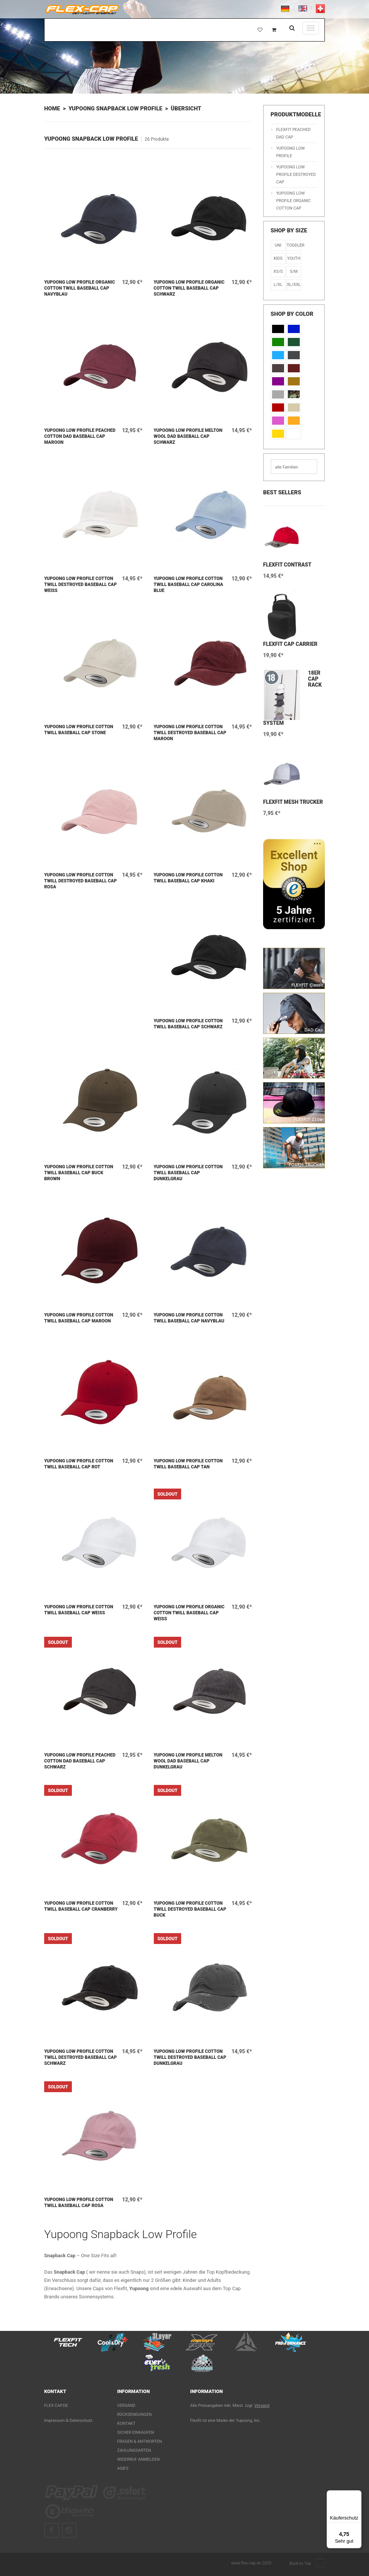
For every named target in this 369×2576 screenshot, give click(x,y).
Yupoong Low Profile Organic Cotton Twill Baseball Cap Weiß (189, 1612)
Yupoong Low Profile (290, 152)
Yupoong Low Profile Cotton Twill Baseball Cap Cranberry (81, 1906)
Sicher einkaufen (135, 2432)
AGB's (122, 2468)
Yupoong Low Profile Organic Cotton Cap (293, 201)
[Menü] (357, 2494)
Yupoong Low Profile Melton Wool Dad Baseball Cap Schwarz (188, 436)
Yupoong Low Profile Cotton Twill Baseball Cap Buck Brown (78, 1172)
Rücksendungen (134, 2414)
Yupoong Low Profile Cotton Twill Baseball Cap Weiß (78, 1609)
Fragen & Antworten (139, 2441)
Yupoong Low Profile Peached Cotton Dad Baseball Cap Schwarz (79, 1761)
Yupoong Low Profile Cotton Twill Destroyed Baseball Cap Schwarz (80, 2057)
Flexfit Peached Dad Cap (293, 133)
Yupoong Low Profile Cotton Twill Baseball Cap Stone (78, 729)
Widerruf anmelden (138, 2459)
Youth (294, 258)
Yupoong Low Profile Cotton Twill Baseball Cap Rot (78, 1463)
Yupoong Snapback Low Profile (115, 108)
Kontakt (126, 2423)
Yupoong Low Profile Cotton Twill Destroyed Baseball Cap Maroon (190, 732)
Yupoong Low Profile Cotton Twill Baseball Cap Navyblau (189, 1318)
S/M (294, 271)
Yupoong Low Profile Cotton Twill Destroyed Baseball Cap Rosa (80, 880)
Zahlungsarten (134, 2450)
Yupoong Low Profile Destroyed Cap (296, 174)
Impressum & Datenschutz (68, 2420)
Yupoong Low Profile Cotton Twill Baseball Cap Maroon (78, 1318)
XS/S (278, 271)
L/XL (278, 284)
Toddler (294, 245)
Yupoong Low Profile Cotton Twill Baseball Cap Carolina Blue (188, 584)
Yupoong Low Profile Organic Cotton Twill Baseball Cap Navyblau (79, 288)
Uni (278, 245)
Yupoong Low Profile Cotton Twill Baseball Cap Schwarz (188, 1023)
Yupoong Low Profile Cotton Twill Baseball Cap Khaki (188, 877)
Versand (126, 2405)
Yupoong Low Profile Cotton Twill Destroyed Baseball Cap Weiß (80, 584)
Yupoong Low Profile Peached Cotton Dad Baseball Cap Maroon (79, 436)
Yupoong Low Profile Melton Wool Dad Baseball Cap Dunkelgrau (188, 1761)
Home (52, 108)
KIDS (278, 258)
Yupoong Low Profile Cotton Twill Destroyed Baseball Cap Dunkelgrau (190, 2057)
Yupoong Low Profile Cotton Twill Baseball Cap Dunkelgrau (188, 1172)
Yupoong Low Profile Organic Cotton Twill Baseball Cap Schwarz (189, 288)
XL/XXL (294, 284)
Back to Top (307, 2564)
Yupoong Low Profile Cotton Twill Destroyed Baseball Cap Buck (190, 1909)
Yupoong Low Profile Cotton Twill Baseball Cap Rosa (78, 2202)
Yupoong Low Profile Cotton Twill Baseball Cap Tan (188, 1463)
